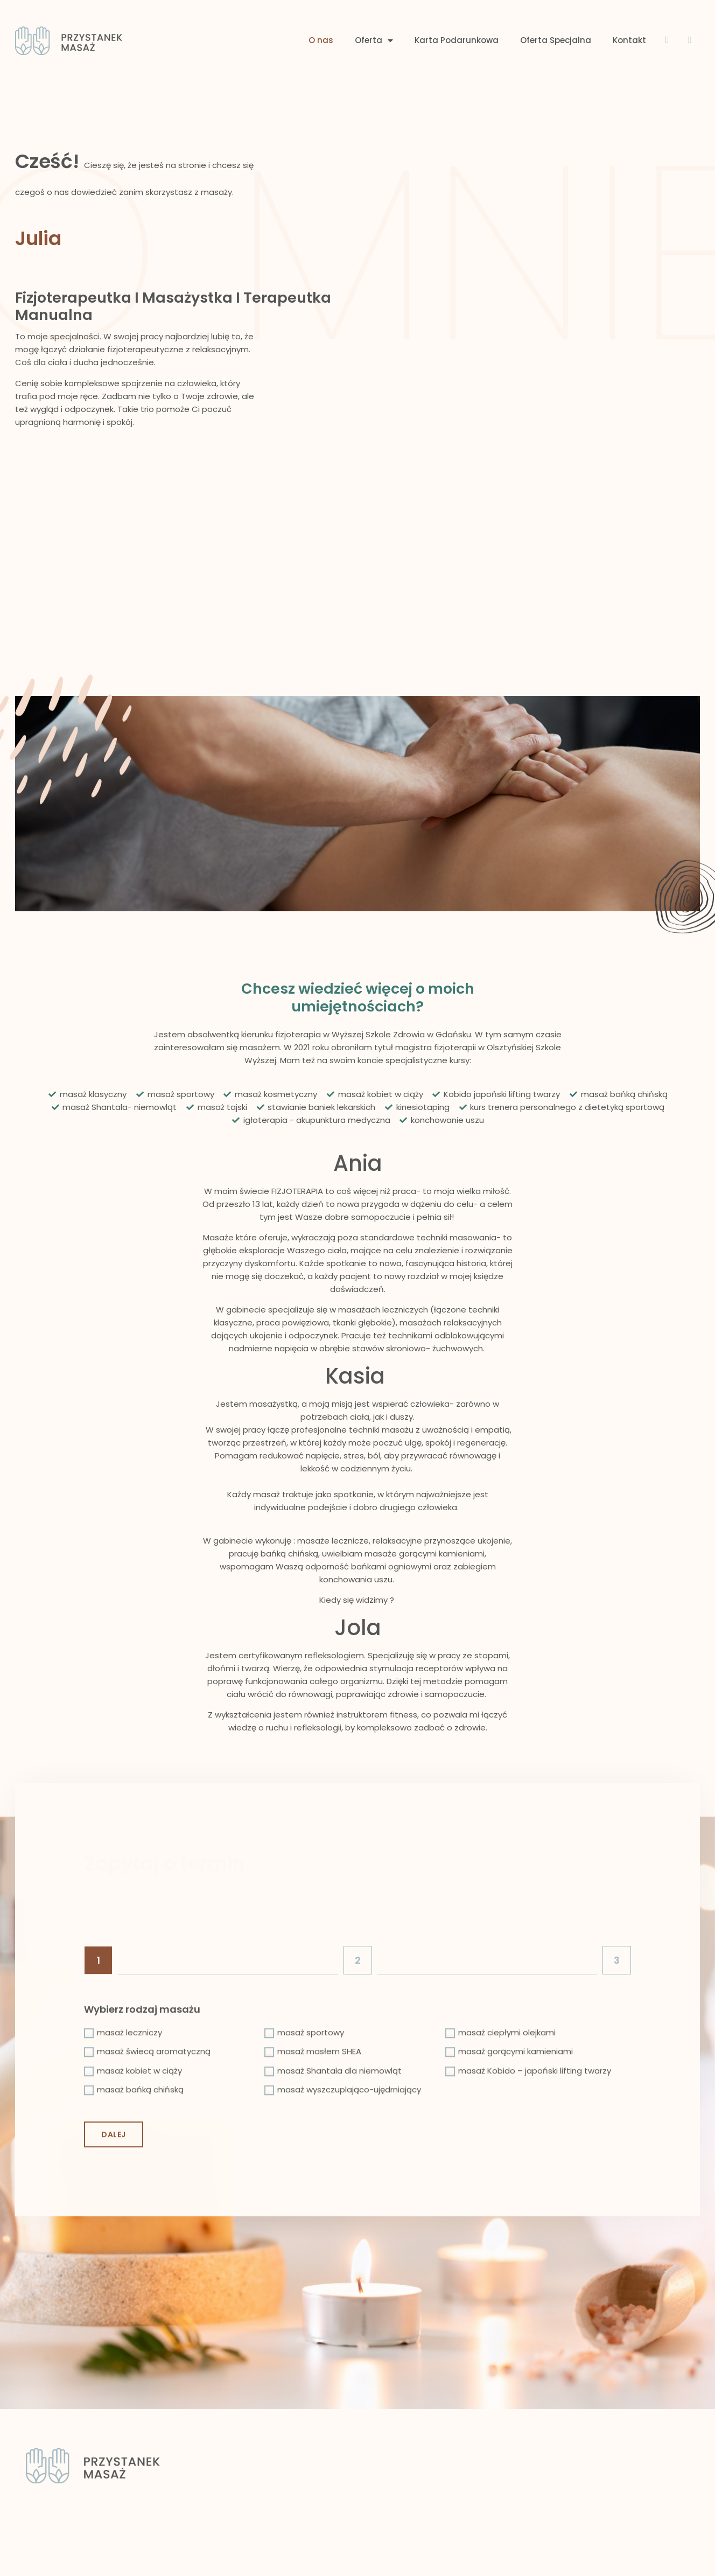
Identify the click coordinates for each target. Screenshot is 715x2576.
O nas (321, 17)
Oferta (374, 17)
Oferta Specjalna (555, 17)
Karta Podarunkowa (457, 17)
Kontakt (629, 17)
